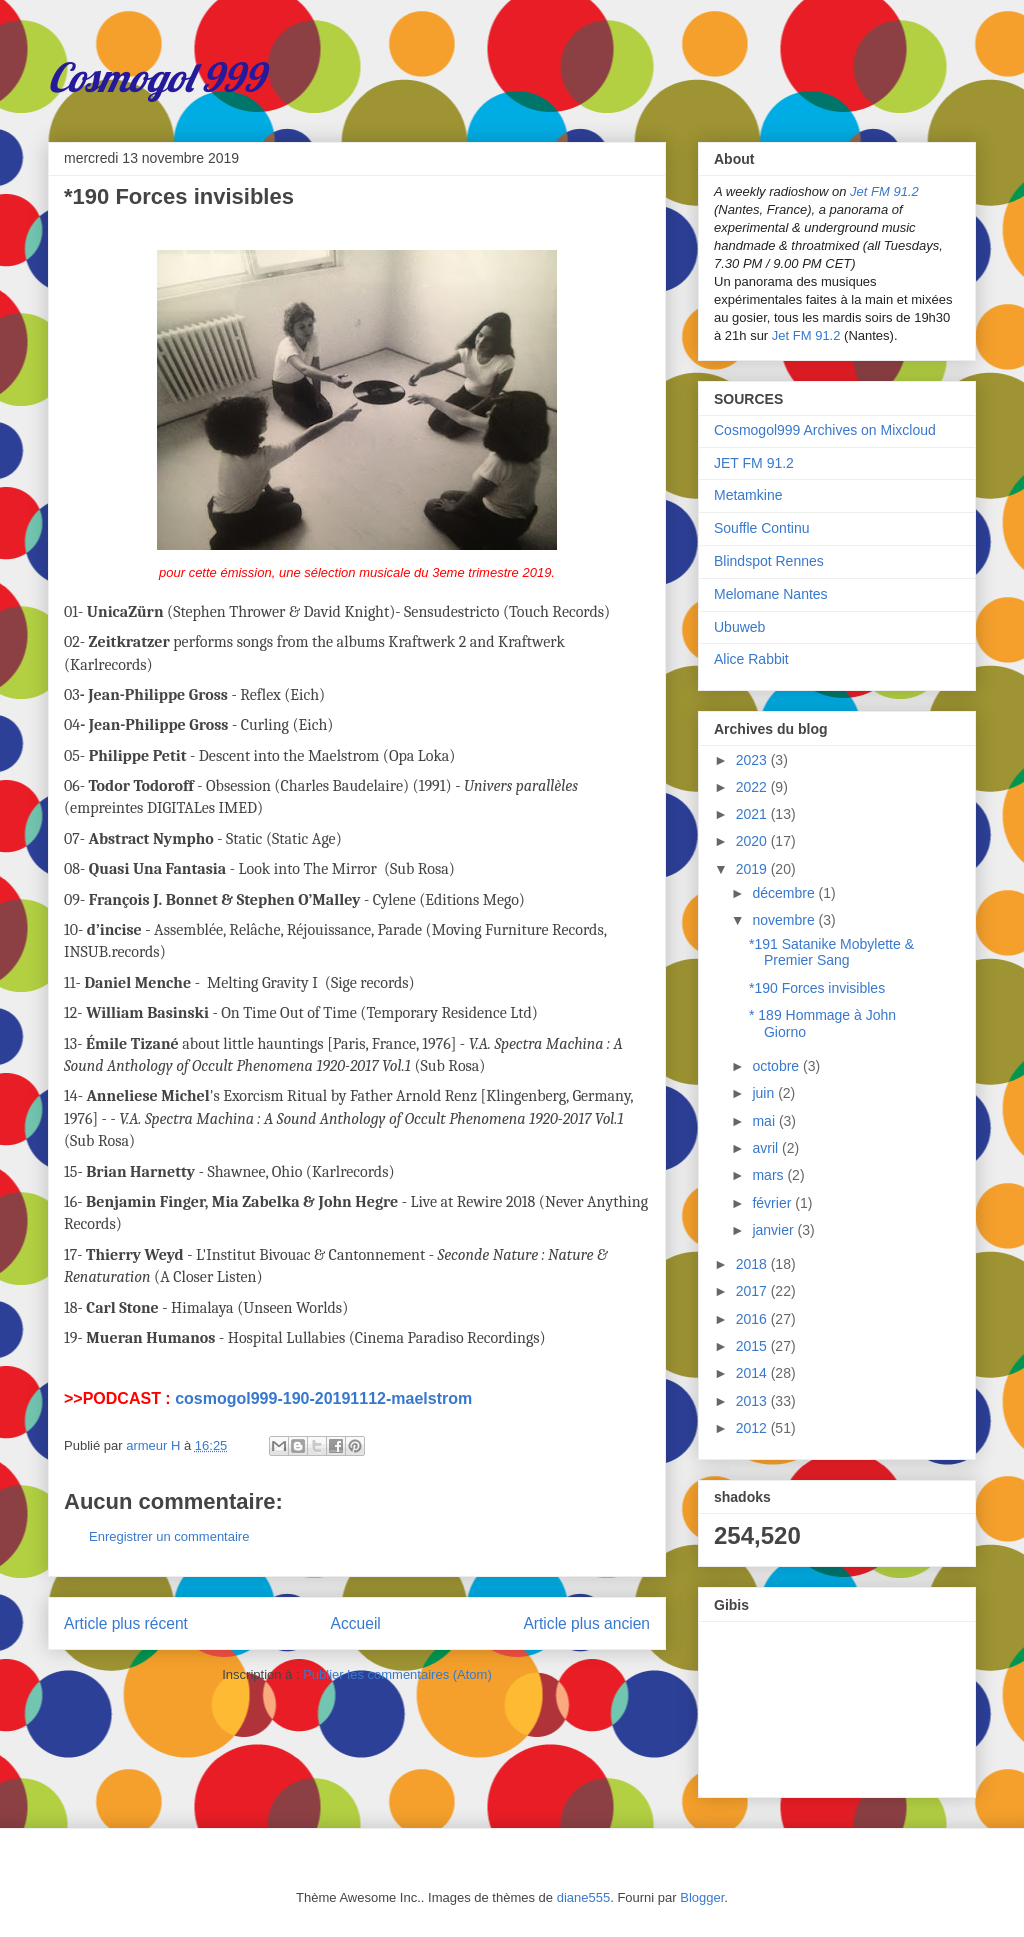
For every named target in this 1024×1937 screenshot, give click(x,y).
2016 (753, 1319)
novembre (785, 920)
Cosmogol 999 (156, 77)
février (773, 1203)
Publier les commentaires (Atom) (397, 1674)
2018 (753, 1264)
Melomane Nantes (771, 594)
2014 (753, 1373)
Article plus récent (126, 1623)
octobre (777, 1066)
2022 (753, 787)
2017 (753, 1291)
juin (765, 1093)
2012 (753, 1428)
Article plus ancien (586, 1623)
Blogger (702, 1897)
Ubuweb (739, 627)
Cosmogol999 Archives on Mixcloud (825, 430)
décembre (785, 893)
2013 (753, 1401)
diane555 (584, 1897)
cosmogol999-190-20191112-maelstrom (323, 1398)
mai (765, 1121)
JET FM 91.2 (754, 463)
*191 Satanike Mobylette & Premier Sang (831, 952)
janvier (774, 1230)
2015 (753, 1346)
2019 (753, 869)
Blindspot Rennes (769, 561)
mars (769, 1175)
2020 (753, 841)
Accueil (356, 1623)
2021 (753, 814)
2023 (753, 760)
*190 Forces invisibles (817, 988)
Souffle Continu (761, 528)
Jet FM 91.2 (884, 191)
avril (767, 1148)
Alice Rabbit (751, 659)
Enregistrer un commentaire (169, 1536)
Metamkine (748, 495)
